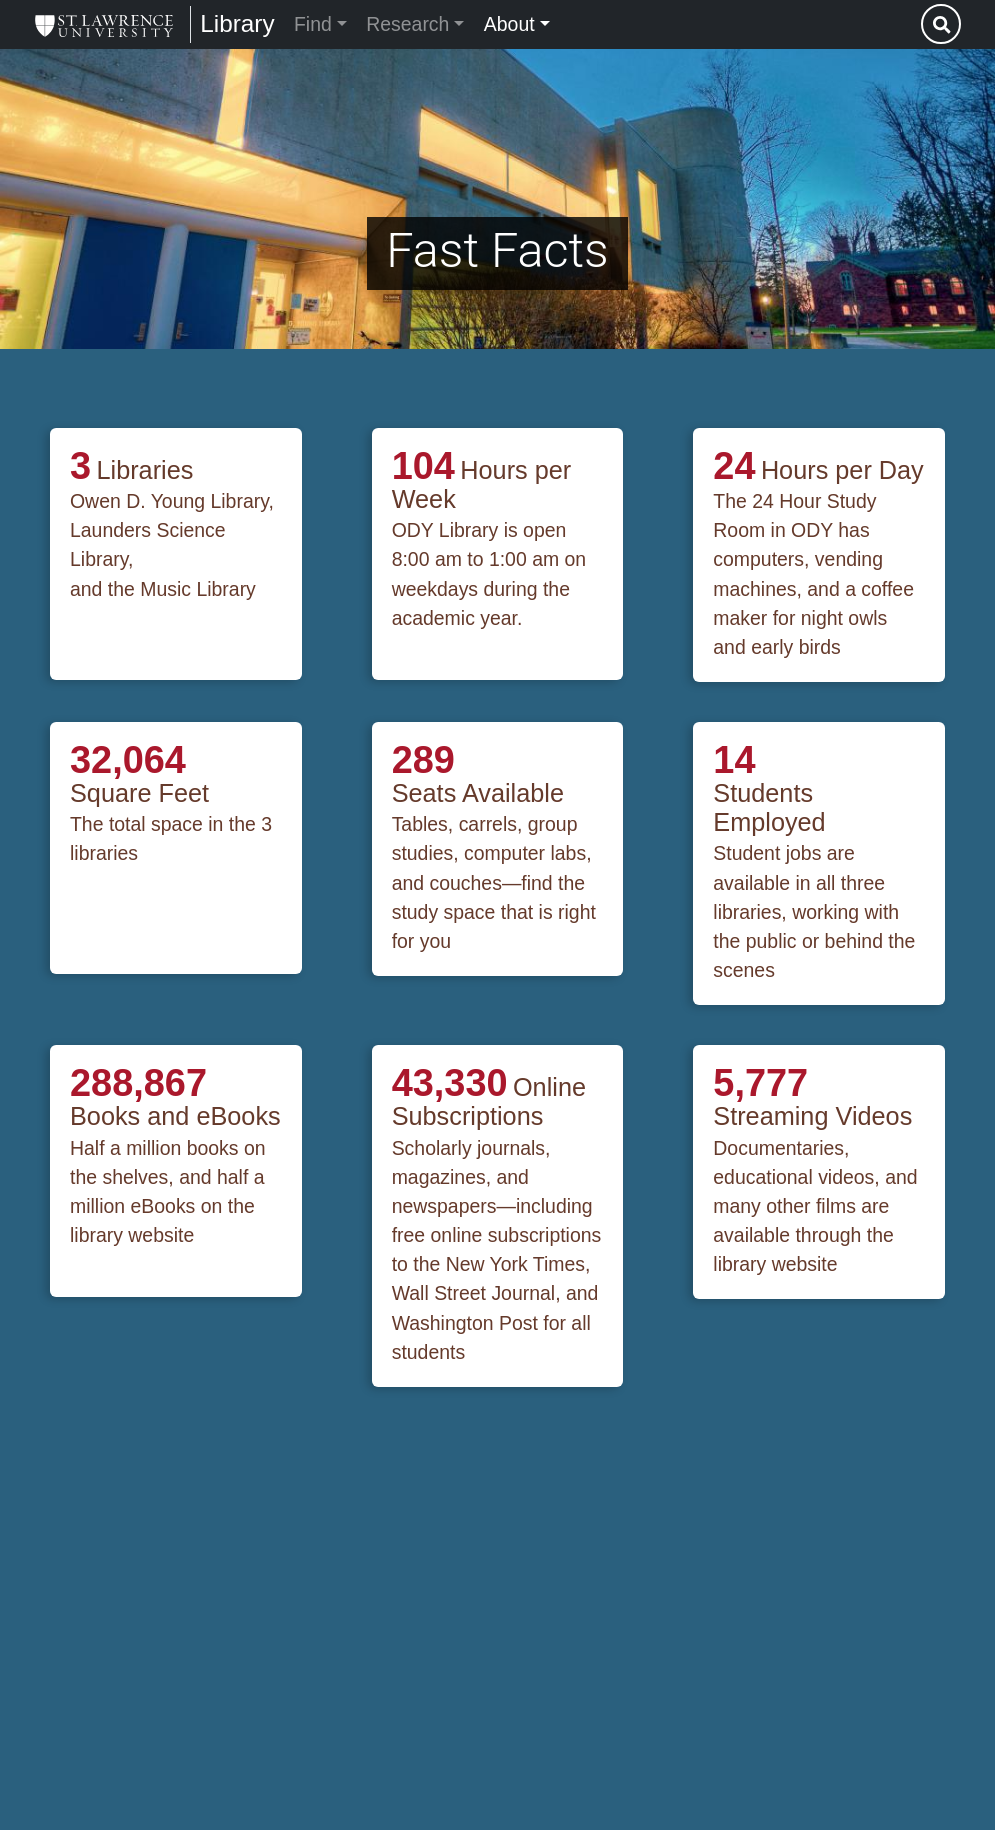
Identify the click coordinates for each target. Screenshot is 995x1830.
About (509, 24)
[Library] (104, 24)
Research (407, 24)
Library (237, 23)
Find (313, 24)
